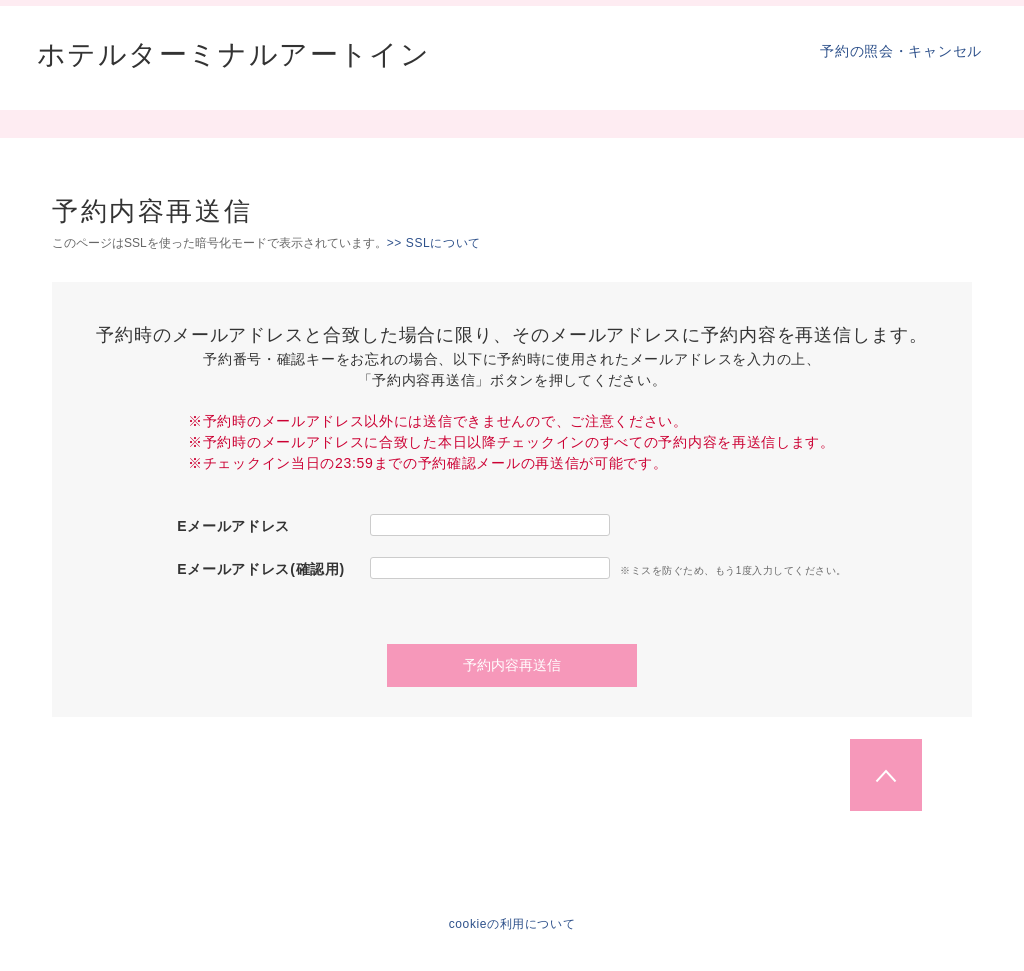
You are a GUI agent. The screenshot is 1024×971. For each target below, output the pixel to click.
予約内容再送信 (512, 665)
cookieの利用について (512, 924)
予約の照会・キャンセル (901, 51)
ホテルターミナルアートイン (233, 55)
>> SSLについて (434, 243)
